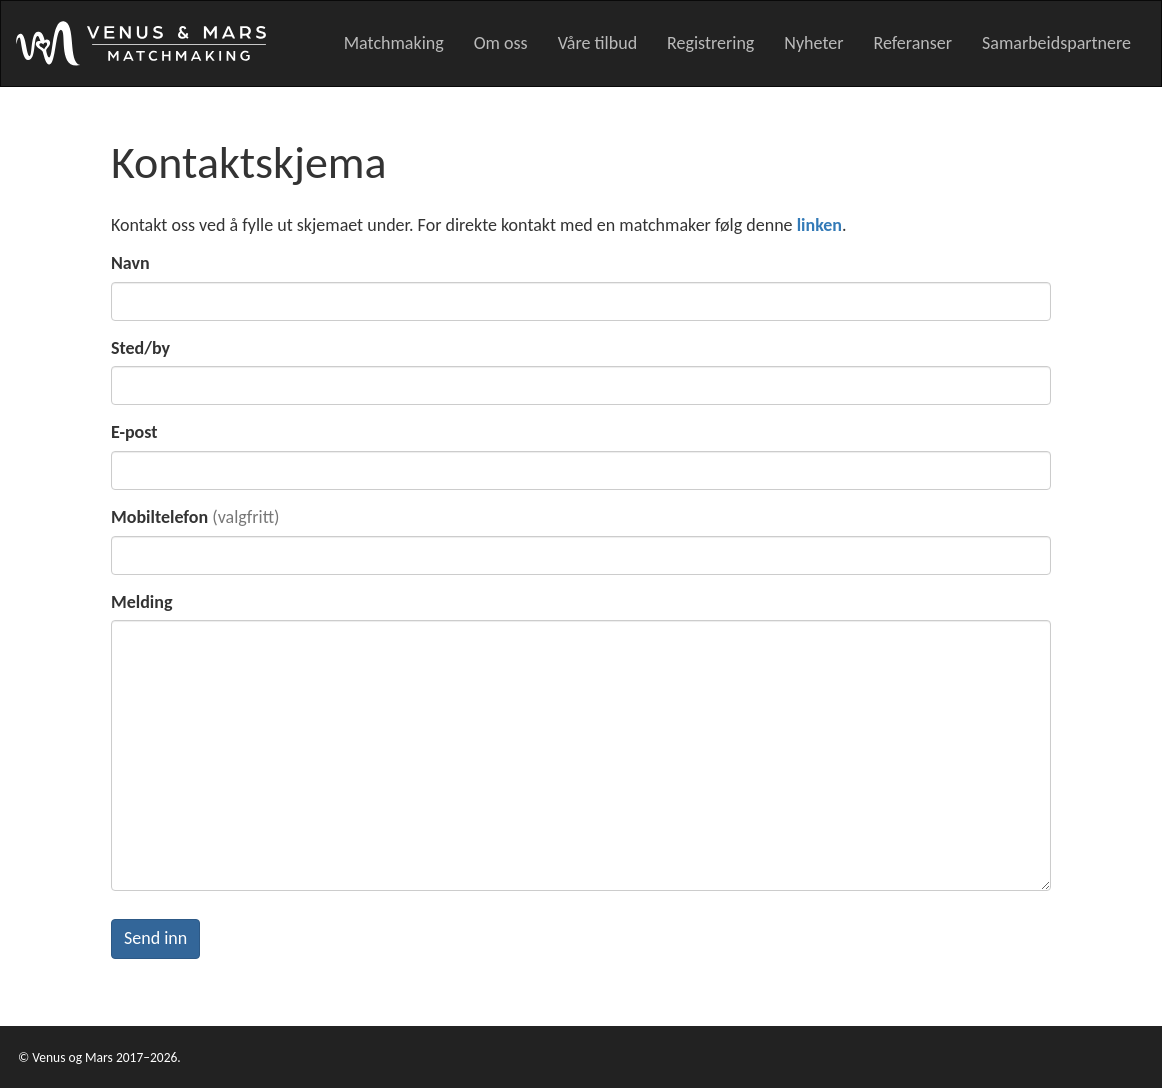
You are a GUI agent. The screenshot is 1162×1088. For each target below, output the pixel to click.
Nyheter (813, 43)
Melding (142, 602)
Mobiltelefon (159, 517)
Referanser (912, 43)
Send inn (155, 938)
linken (819, 225)
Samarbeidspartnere (1056, 43)
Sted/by (140, 348)
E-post (134, 432)
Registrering (710, 43)
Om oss (501, 43)
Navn (130, 263)
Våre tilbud (597, 43)
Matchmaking (394, 43)
